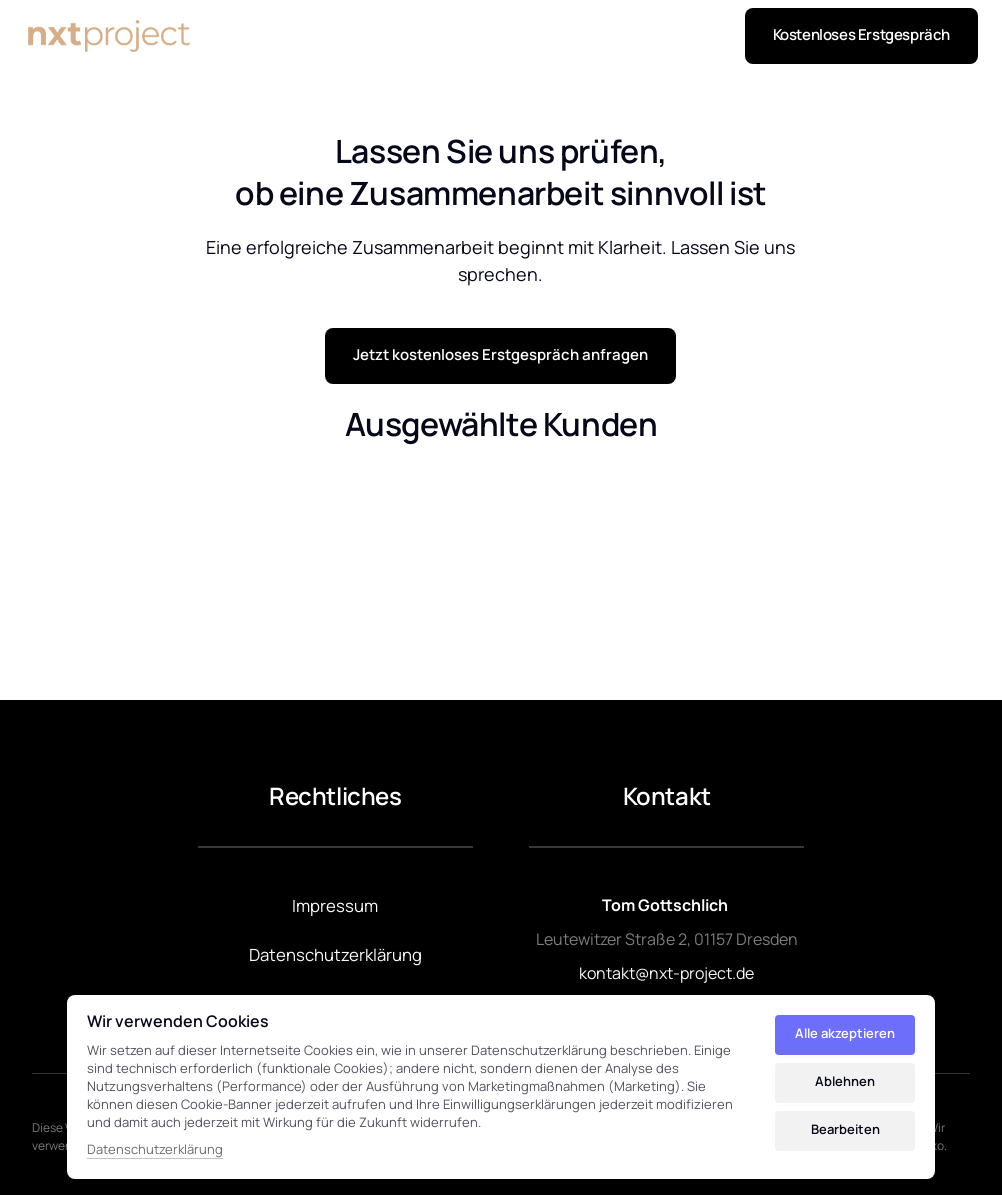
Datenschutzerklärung (155, 1149)
